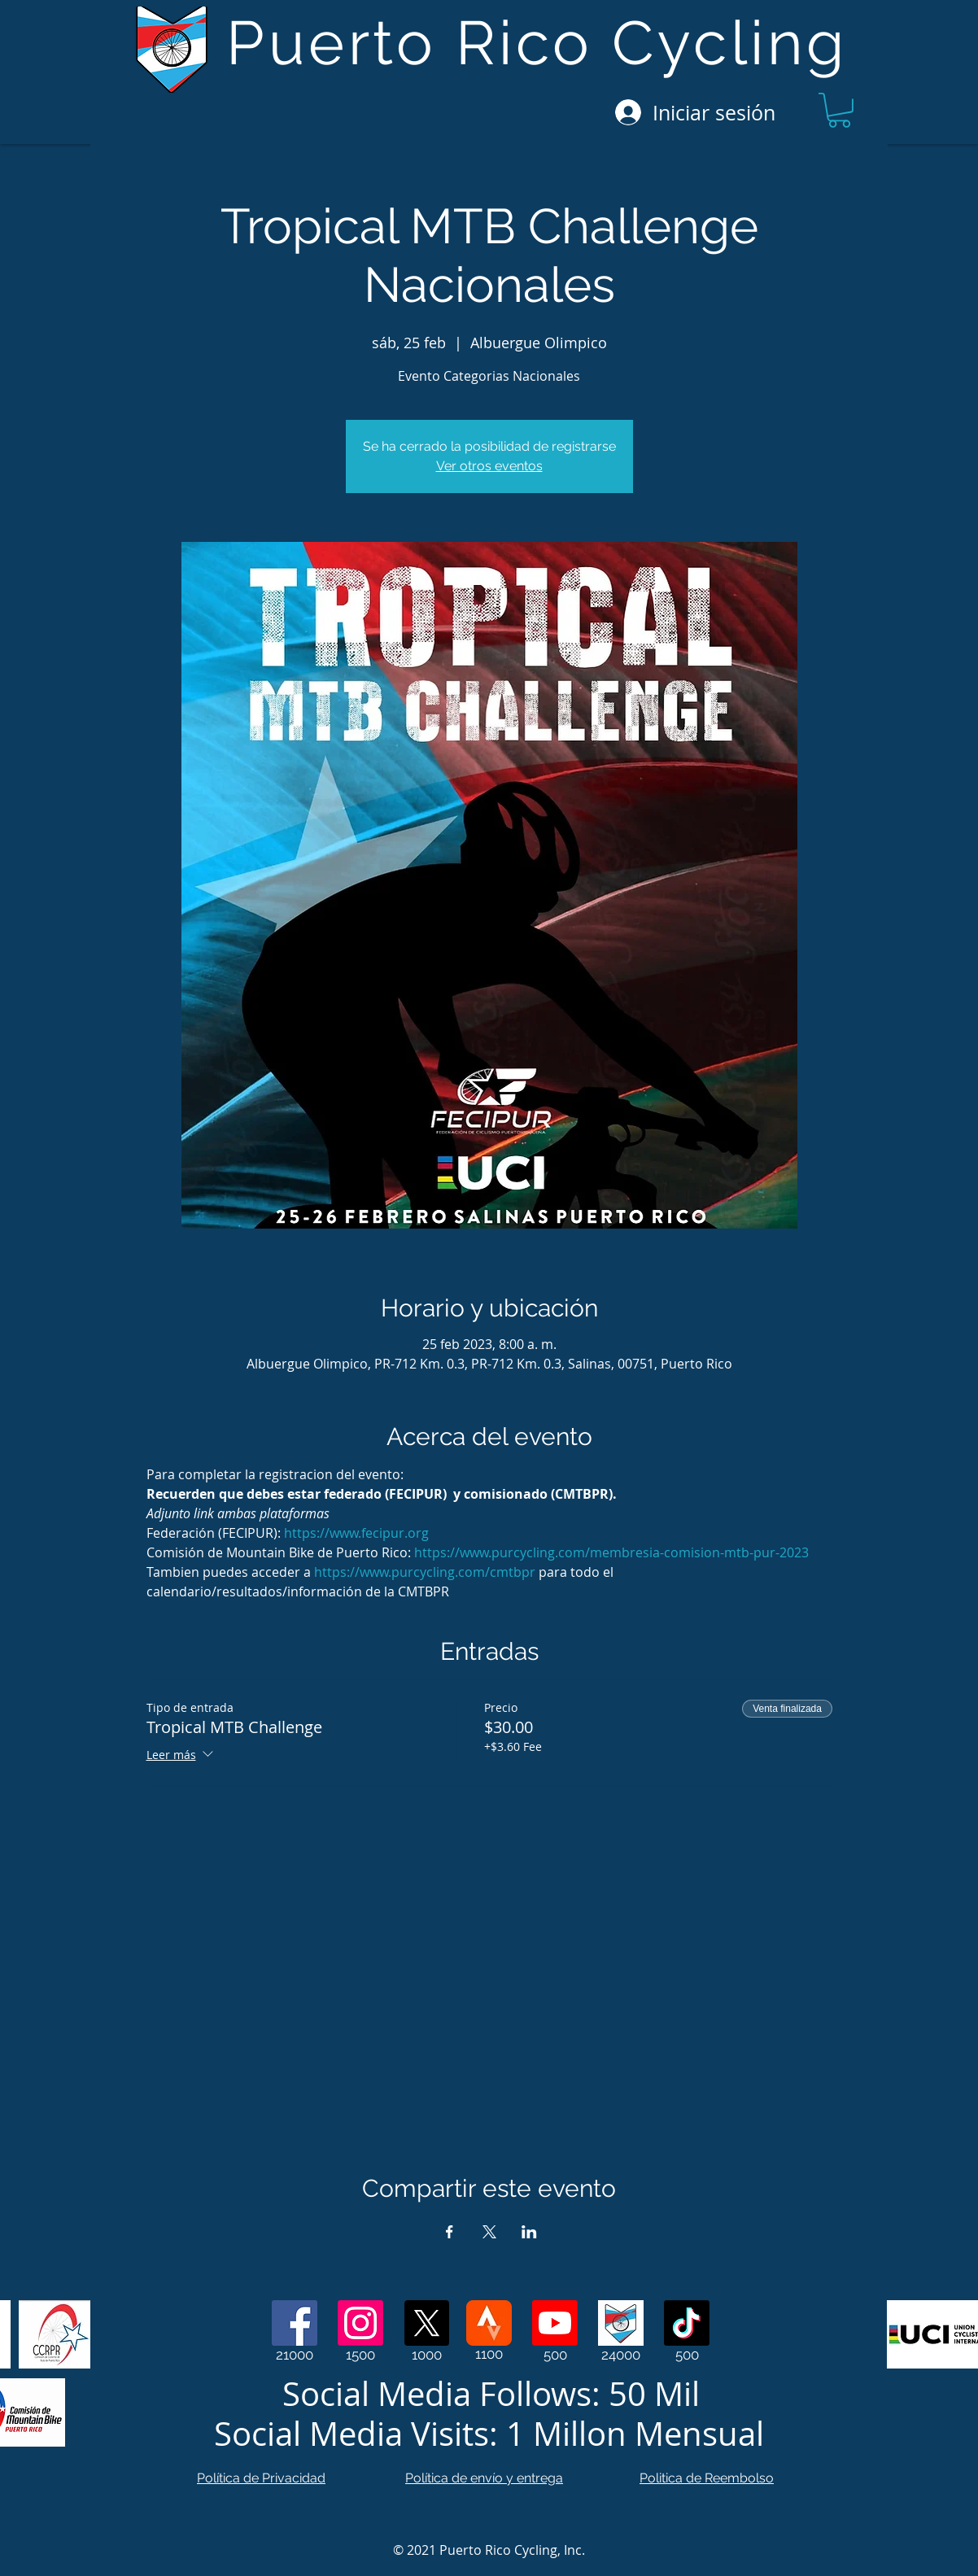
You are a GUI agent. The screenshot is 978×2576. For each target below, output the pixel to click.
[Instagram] (360, 2323)
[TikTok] (686, 2323)
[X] (426, 2323)
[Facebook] (294, 2323)
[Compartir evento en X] (489, 2231)
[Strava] (489, 2323)
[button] (839, 110)
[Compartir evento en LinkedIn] (529, 2231)
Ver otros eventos (489, 466)
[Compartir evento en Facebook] (449, 2231)
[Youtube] (555, 2323)
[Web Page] (621, 2323)
